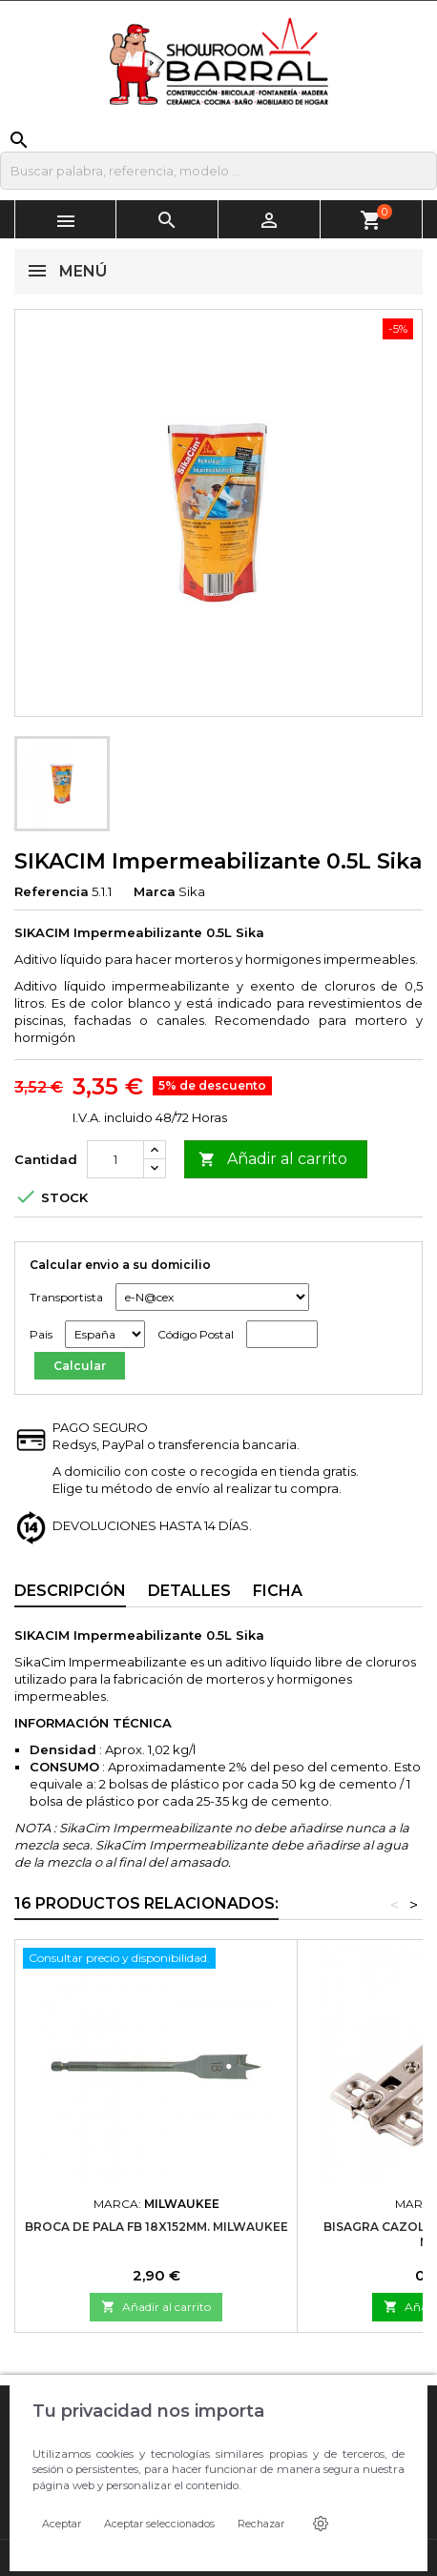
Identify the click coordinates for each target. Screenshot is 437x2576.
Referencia (51, 891)
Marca (155, 891)
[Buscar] (218, 171)
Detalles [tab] (189, 1591)
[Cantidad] (115, 1159)
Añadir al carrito (272, 1160)
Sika (191, 891)
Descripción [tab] (70, 1591)
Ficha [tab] (277, 1591)
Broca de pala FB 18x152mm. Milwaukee (156, 2226)
